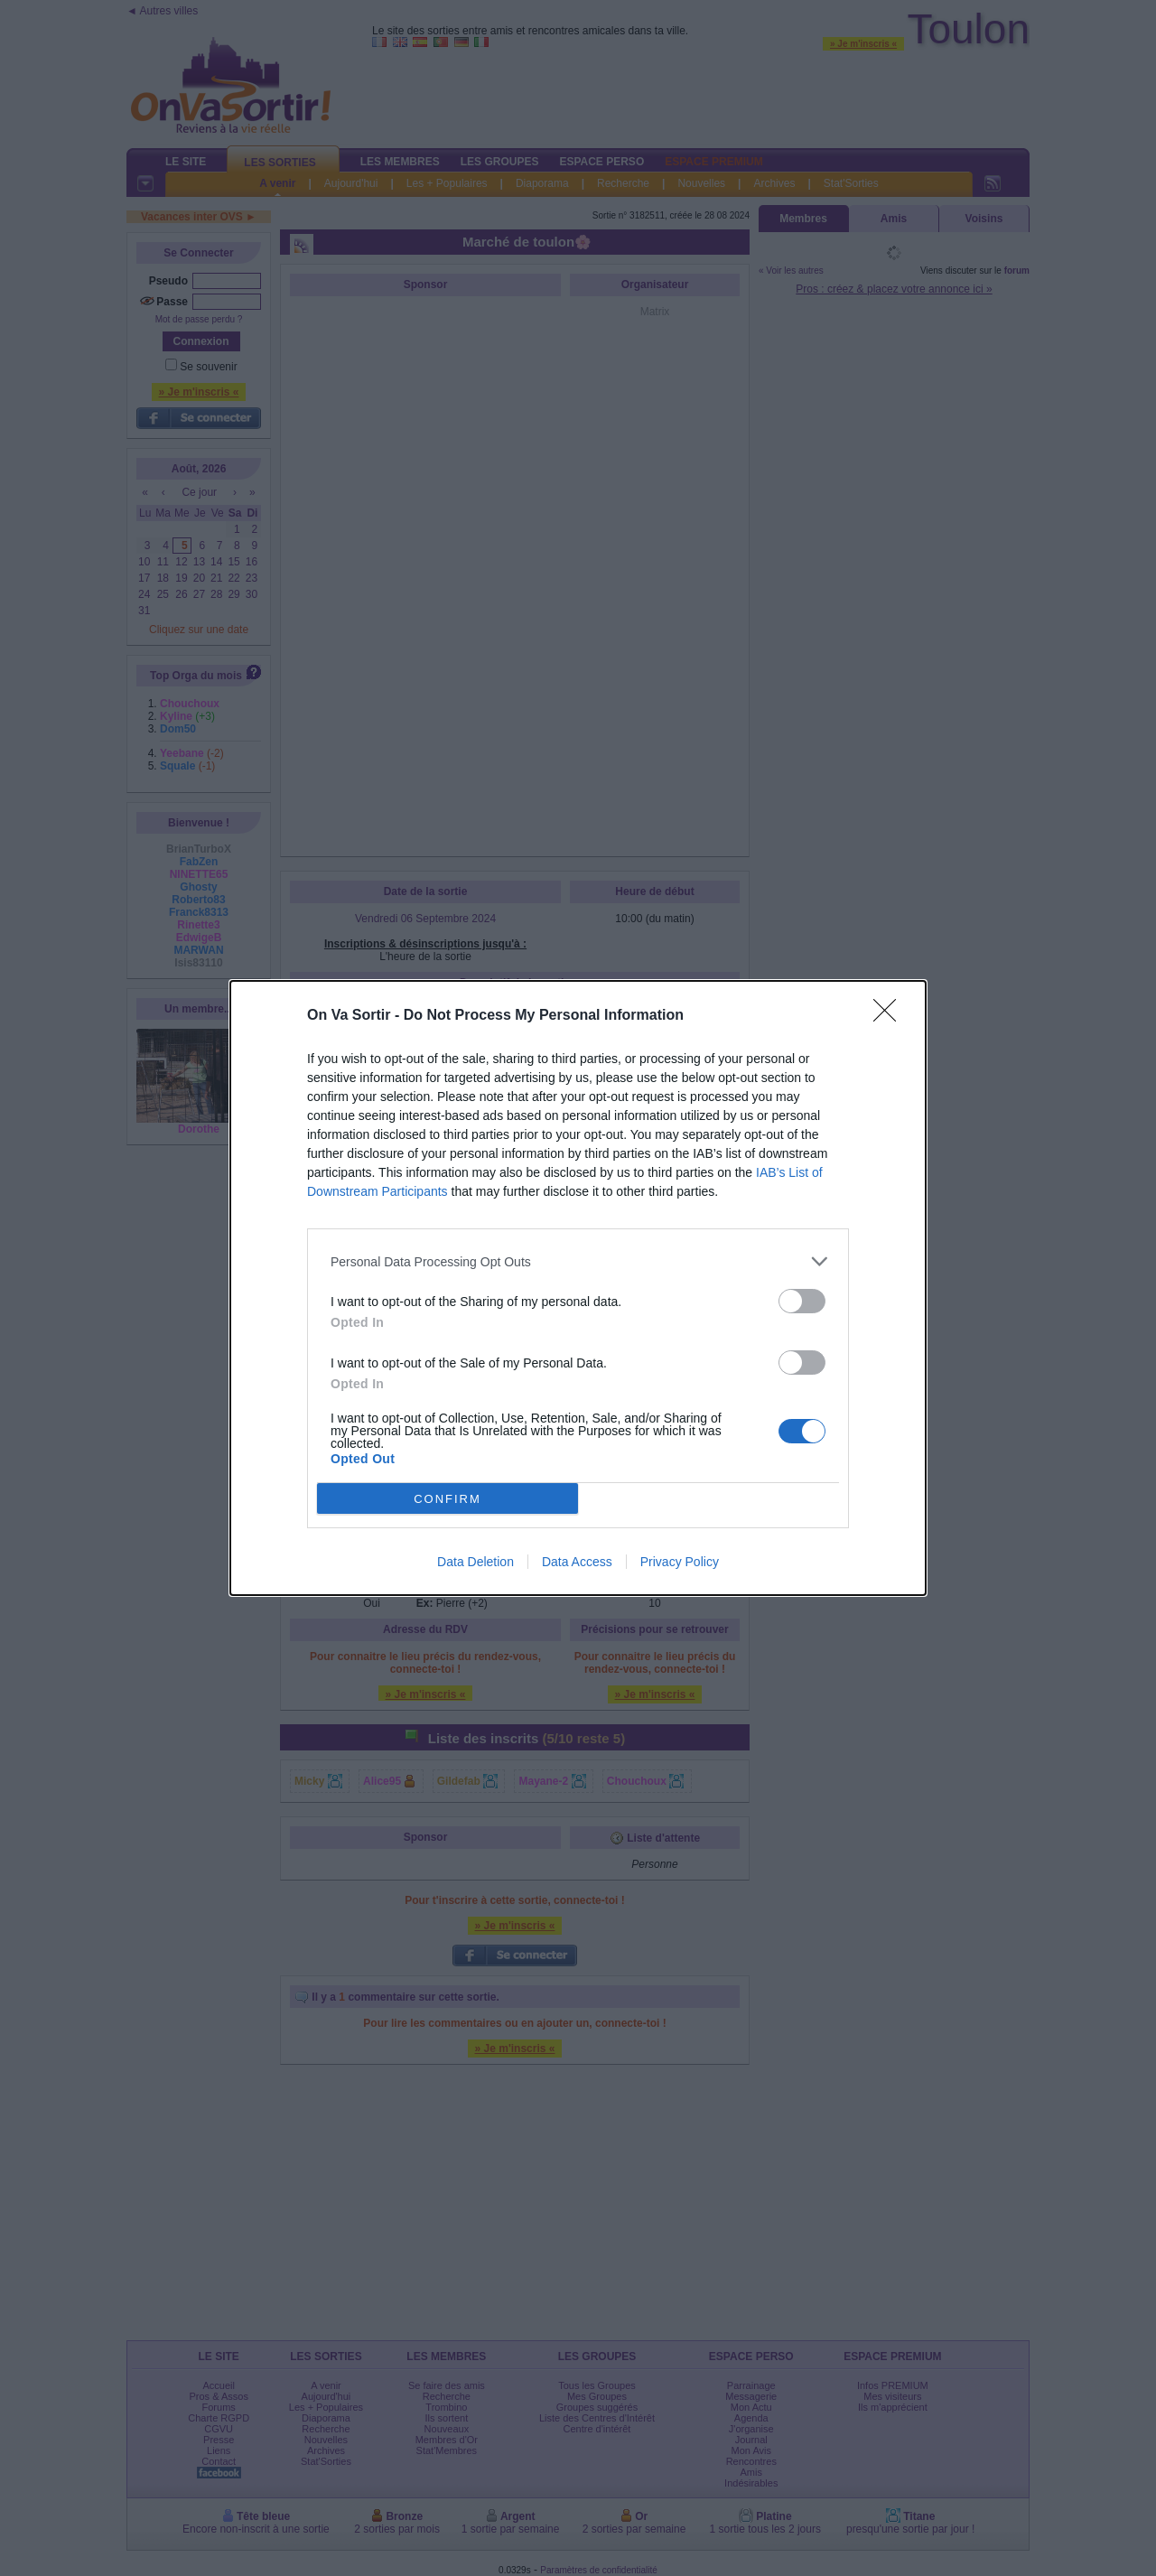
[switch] (801, 1301)
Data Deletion (475, 1561)
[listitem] (578, 1261)
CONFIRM (447, 1499)
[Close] (890, 1016)
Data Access (577, 1561)
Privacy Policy (679, 1561)
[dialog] (578, 1288)
